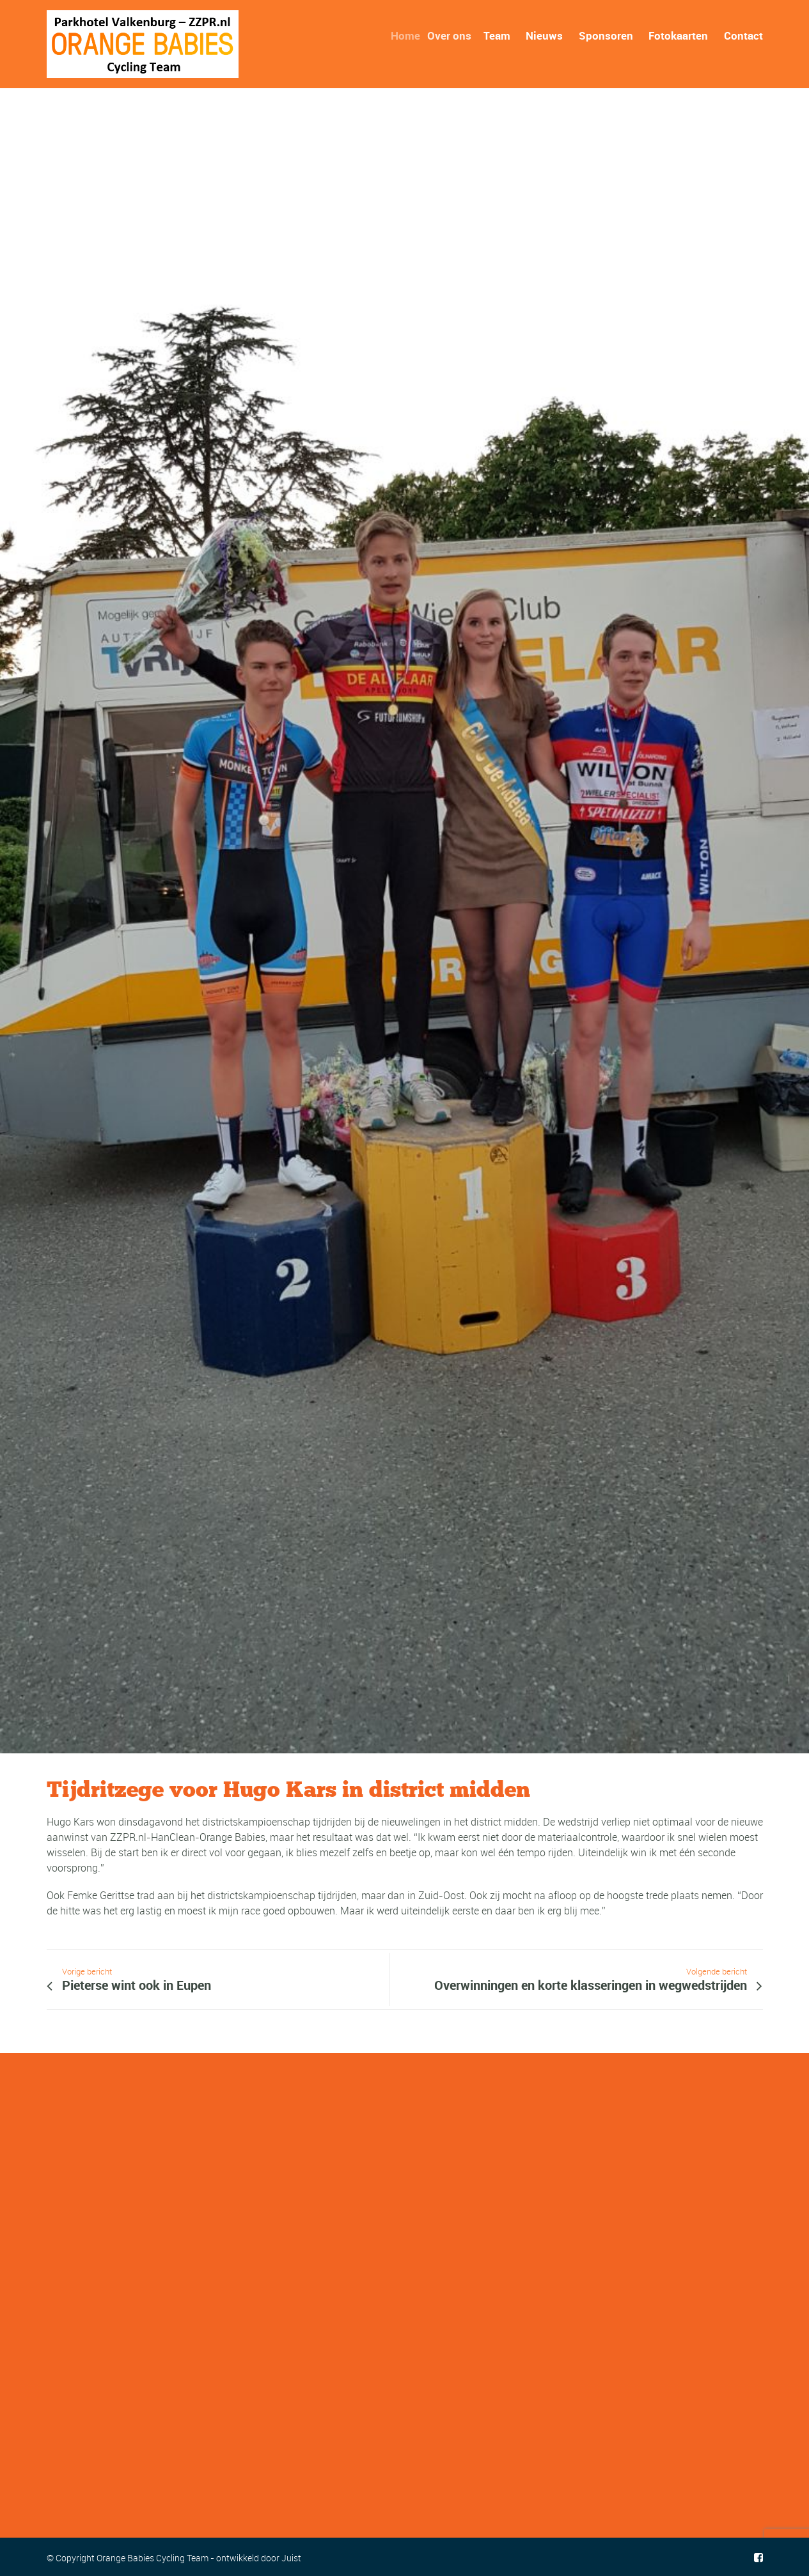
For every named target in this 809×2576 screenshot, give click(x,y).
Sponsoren (606, 35)
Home (410, 35)
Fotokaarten (678, 35)
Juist (291, 2558)
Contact (743, 35)
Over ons (452, 35)
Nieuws (544, 35)
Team (497, 35)
